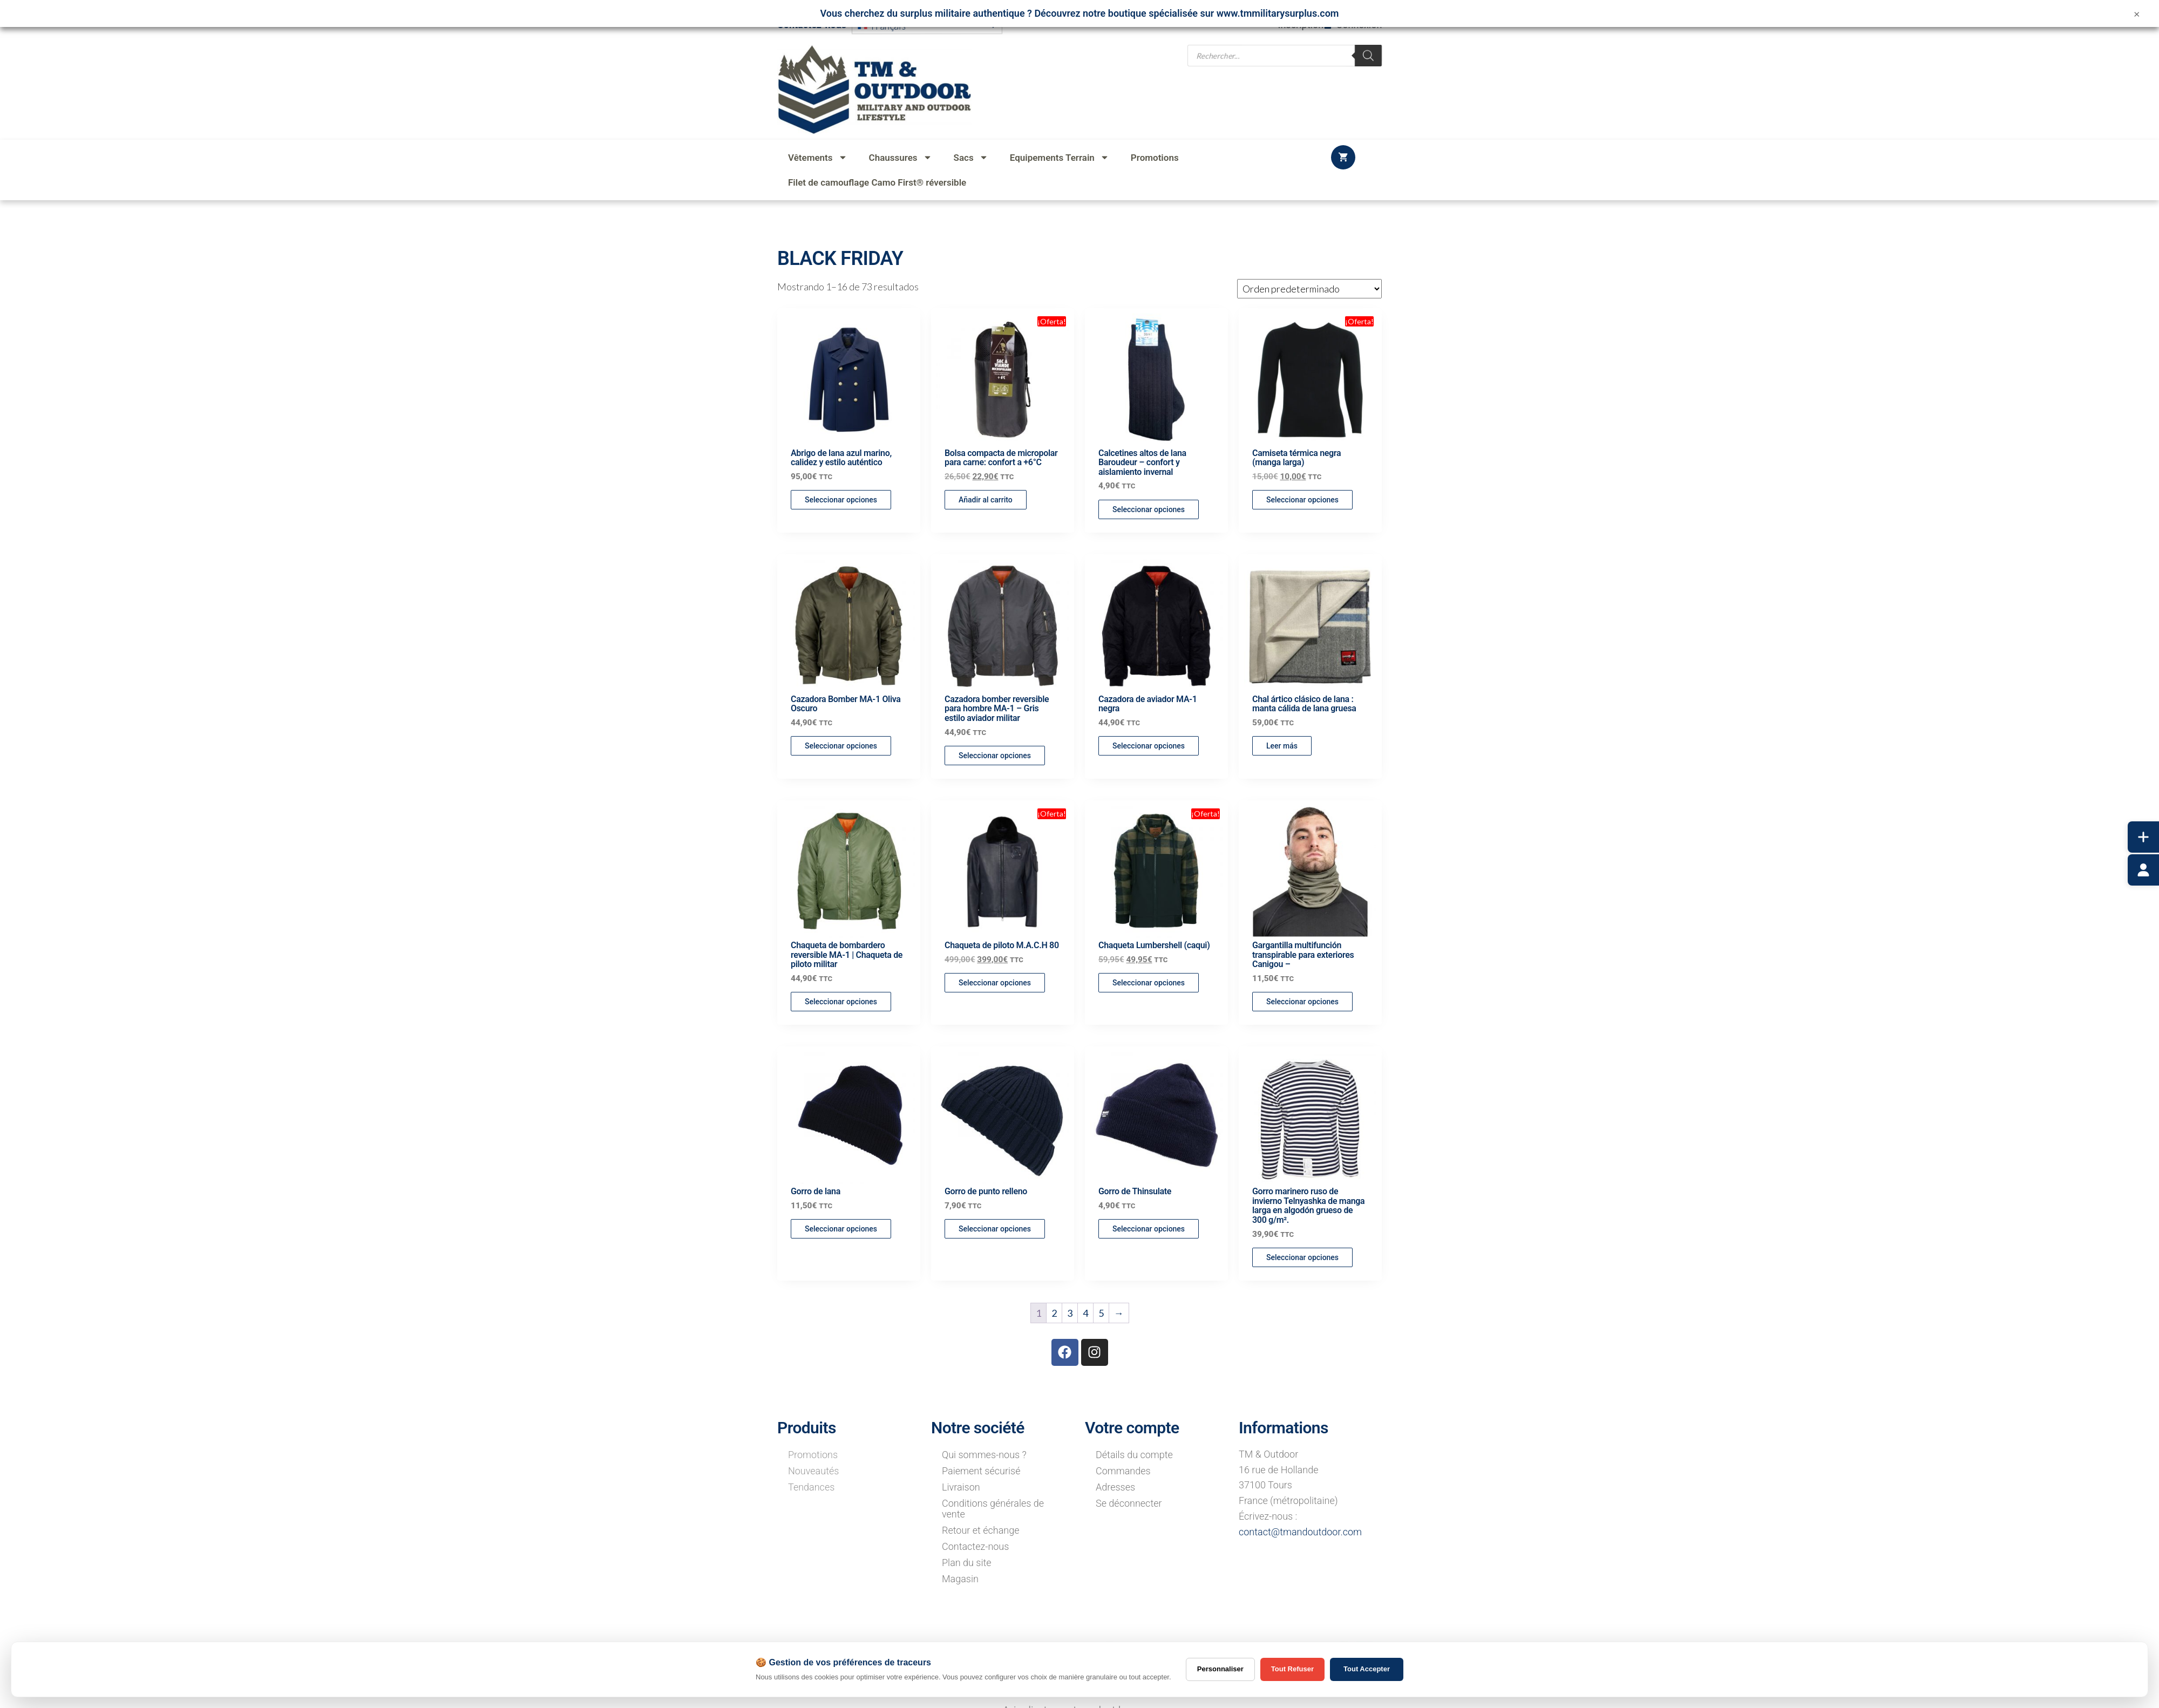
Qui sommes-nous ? (984, 1454)
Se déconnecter (1129, 1503)
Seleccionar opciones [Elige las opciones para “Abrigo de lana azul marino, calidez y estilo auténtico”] (841, 499)
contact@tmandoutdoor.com (1300, 1531)
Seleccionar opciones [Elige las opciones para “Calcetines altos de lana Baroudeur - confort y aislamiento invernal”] (1148, 509)
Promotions (1155, 157)
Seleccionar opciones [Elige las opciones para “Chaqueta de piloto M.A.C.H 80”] (995, 982)
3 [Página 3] (1069, 1313)
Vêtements (817, 157)
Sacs (971, 157)
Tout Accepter (1366, 1669)
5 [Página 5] (1101, 1313)
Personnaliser (1220, 1669)
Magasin (960, 1578)
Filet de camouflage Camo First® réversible (877, 182)
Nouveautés (813, 1470)
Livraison (961, 1487)
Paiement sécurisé (981, 1470)
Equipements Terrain (1059, 157)
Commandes (1123, 1470)
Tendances (811, 1487)
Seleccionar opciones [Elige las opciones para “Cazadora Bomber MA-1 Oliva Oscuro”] (841, 745)
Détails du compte (1134, 1454)
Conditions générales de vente (993, 1509)
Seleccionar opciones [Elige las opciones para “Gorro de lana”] (841, 1228)
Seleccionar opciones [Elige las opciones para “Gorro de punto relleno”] (995, 1228)
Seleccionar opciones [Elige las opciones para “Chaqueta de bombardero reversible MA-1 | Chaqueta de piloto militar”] (841, 1001)
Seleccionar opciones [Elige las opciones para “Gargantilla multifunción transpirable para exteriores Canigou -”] (1302, 1001)
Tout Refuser (1292, 1669)
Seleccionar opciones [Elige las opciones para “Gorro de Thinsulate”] (1148, 1228)
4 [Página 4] (1085, 1313)
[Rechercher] (1368, 51)
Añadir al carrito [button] (986, 499)
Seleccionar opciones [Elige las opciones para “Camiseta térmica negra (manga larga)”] (1302, 499)
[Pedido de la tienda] (1309, 288)
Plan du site (967, 1562)
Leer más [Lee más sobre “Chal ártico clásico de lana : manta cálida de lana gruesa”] (1282, 745)
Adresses (1115, 1487)
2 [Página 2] (1054, 1313)
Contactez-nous (975, 1546)
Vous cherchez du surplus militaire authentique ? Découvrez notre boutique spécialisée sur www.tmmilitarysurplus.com (1079, 13)
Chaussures (900, 157)
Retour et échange (981, 1530)
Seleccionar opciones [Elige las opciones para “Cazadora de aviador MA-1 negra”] (1148, 745)
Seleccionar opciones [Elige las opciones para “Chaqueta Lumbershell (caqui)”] (1148, 982)
